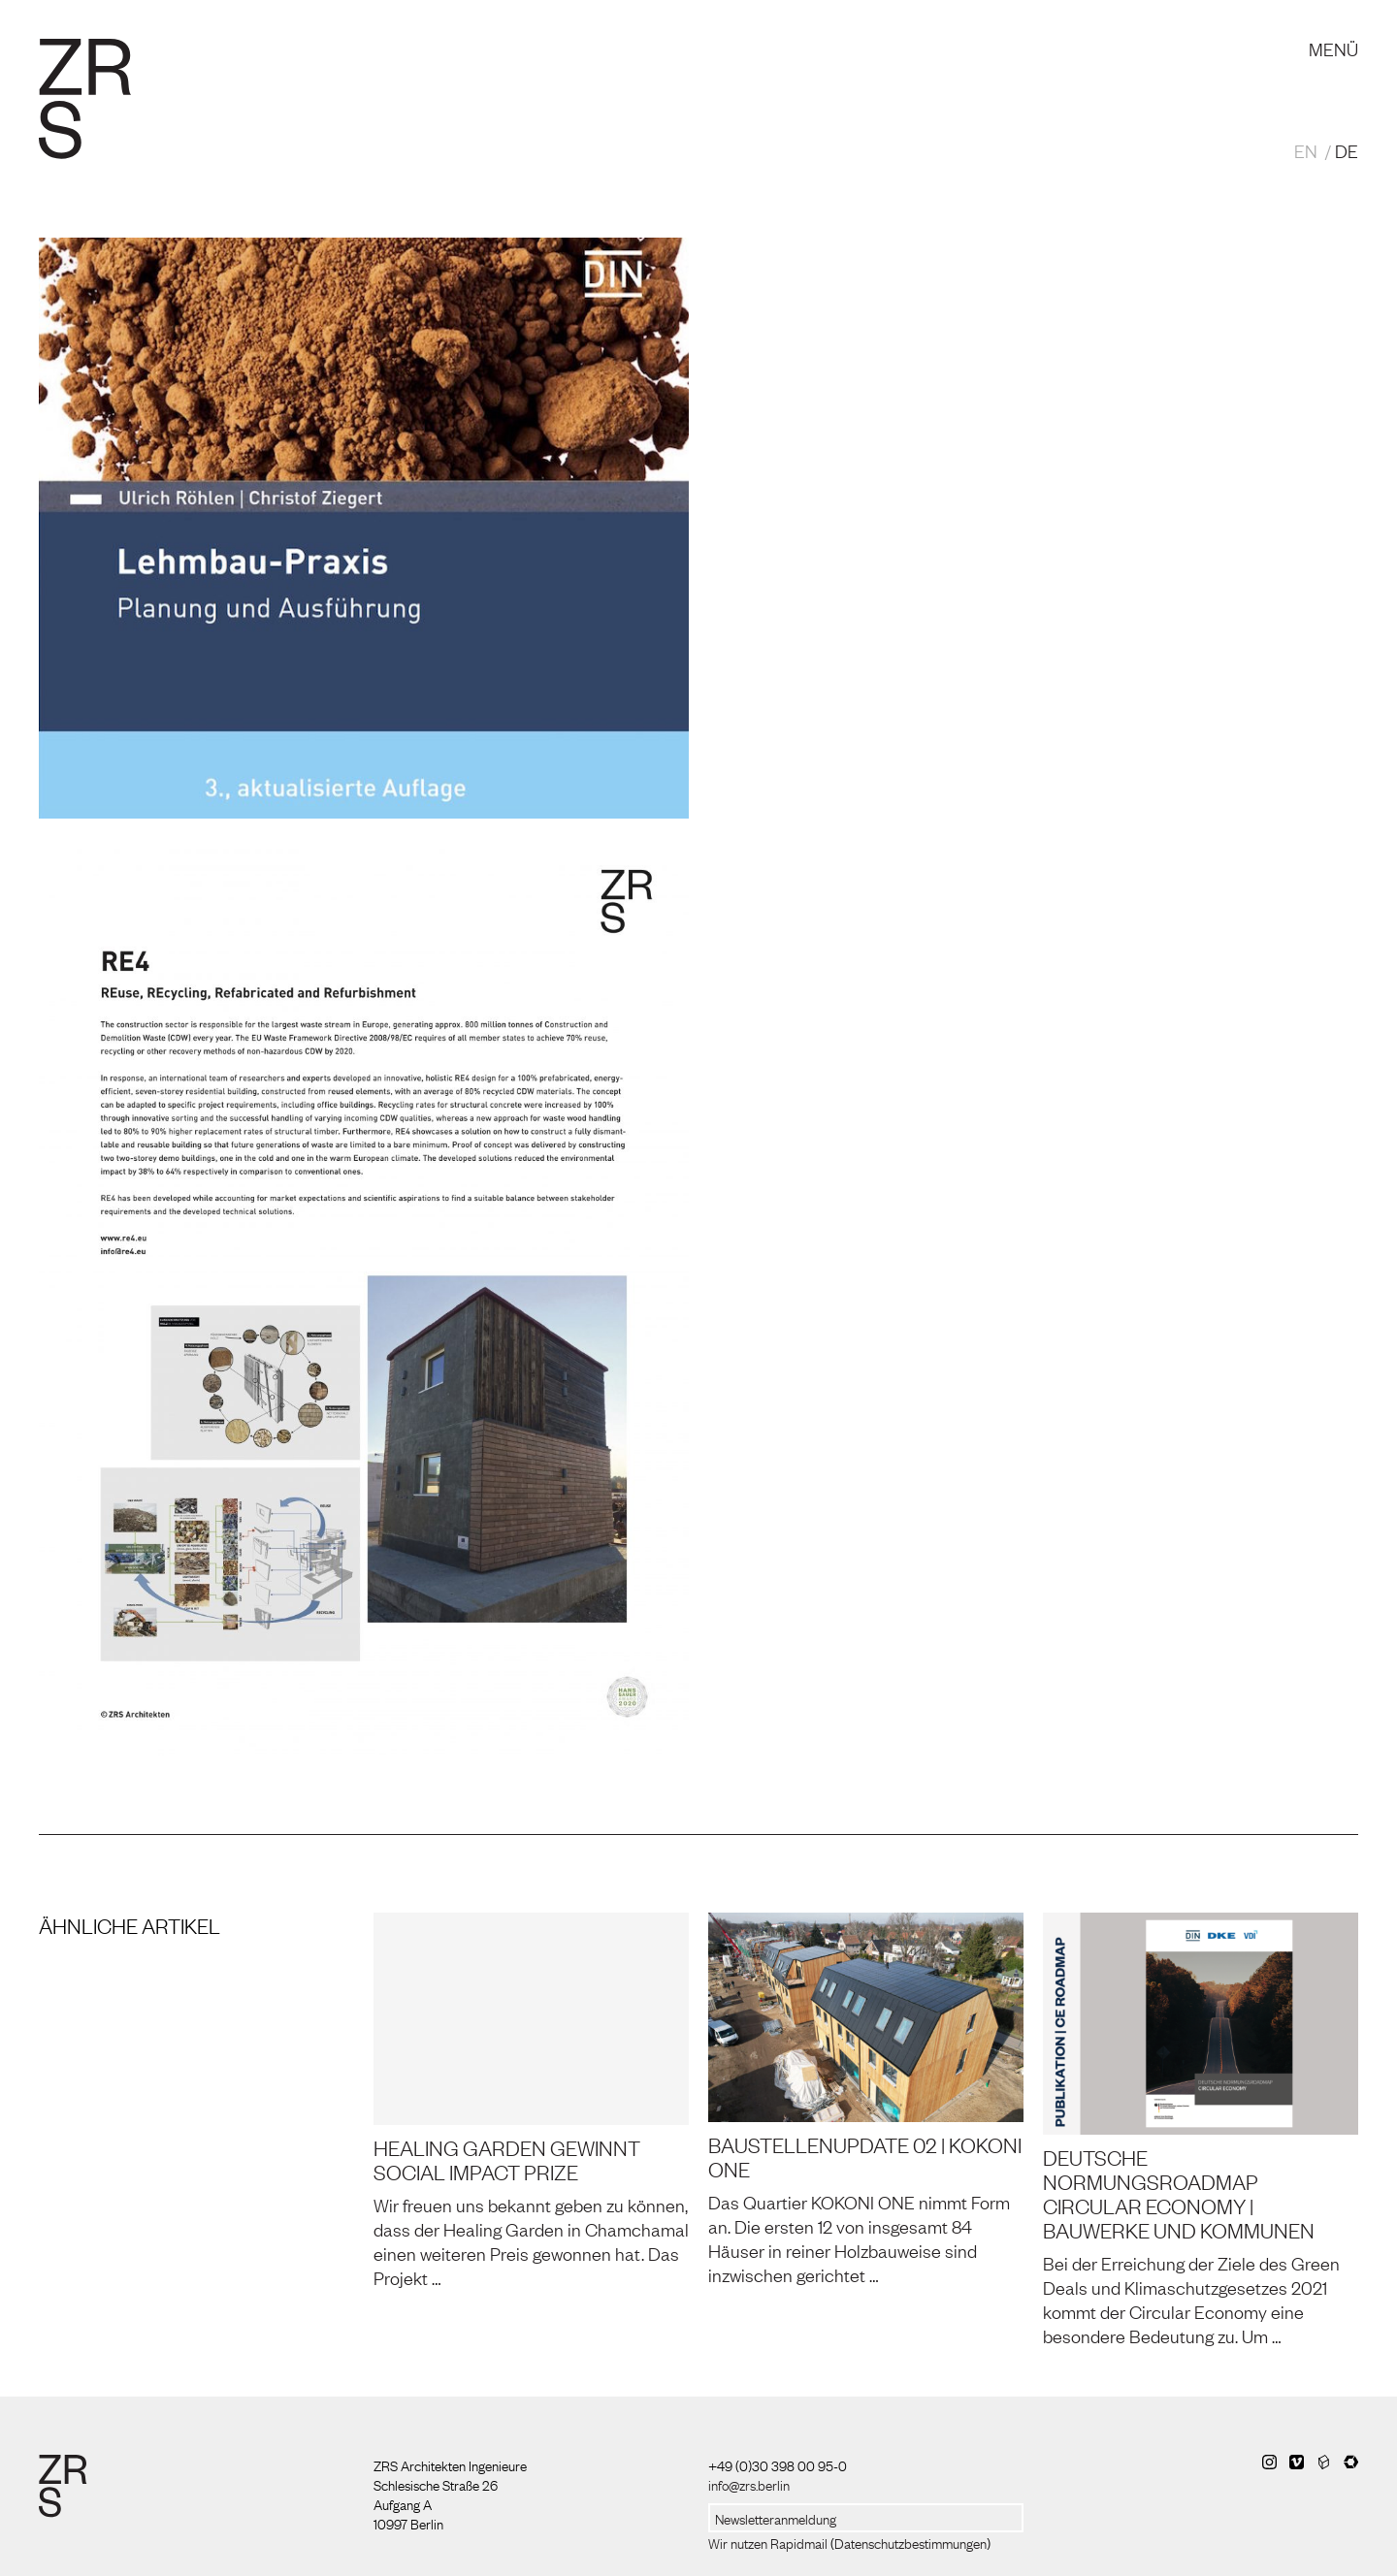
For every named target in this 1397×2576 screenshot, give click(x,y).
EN (1305, 150)
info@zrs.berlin (749, 2484)
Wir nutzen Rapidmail (768, 2542)
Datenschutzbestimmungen (910, 2542)
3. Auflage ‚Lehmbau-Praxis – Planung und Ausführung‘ (946, 317)
